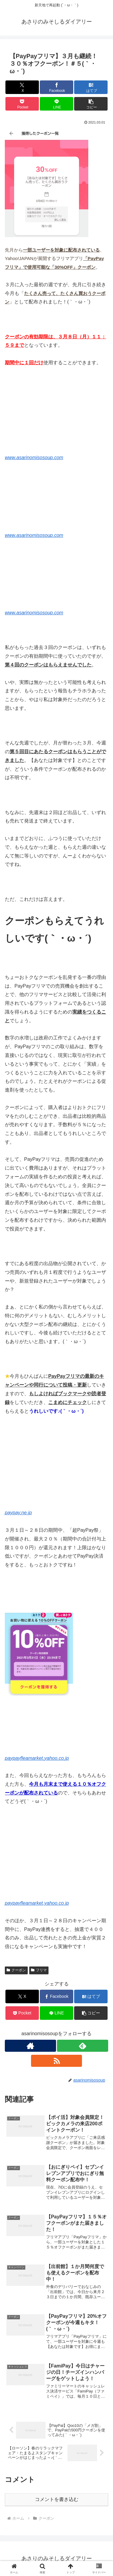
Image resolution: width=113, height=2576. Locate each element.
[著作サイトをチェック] (30, 2046)
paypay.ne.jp (18, 1512)
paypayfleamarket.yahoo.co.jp (37, 1758)
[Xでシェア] (22, 87)
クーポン (16, 1970)
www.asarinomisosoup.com (34, 457)
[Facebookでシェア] (56, 87)
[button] (91, 104)
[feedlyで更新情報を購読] (82, 2046)
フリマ (39, 1970)
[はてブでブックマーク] (91, 87)
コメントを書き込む (56, 2499)
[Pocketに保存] (22, 104)
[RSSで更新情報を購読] (56, 2061)
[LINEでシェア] (56, 104)
